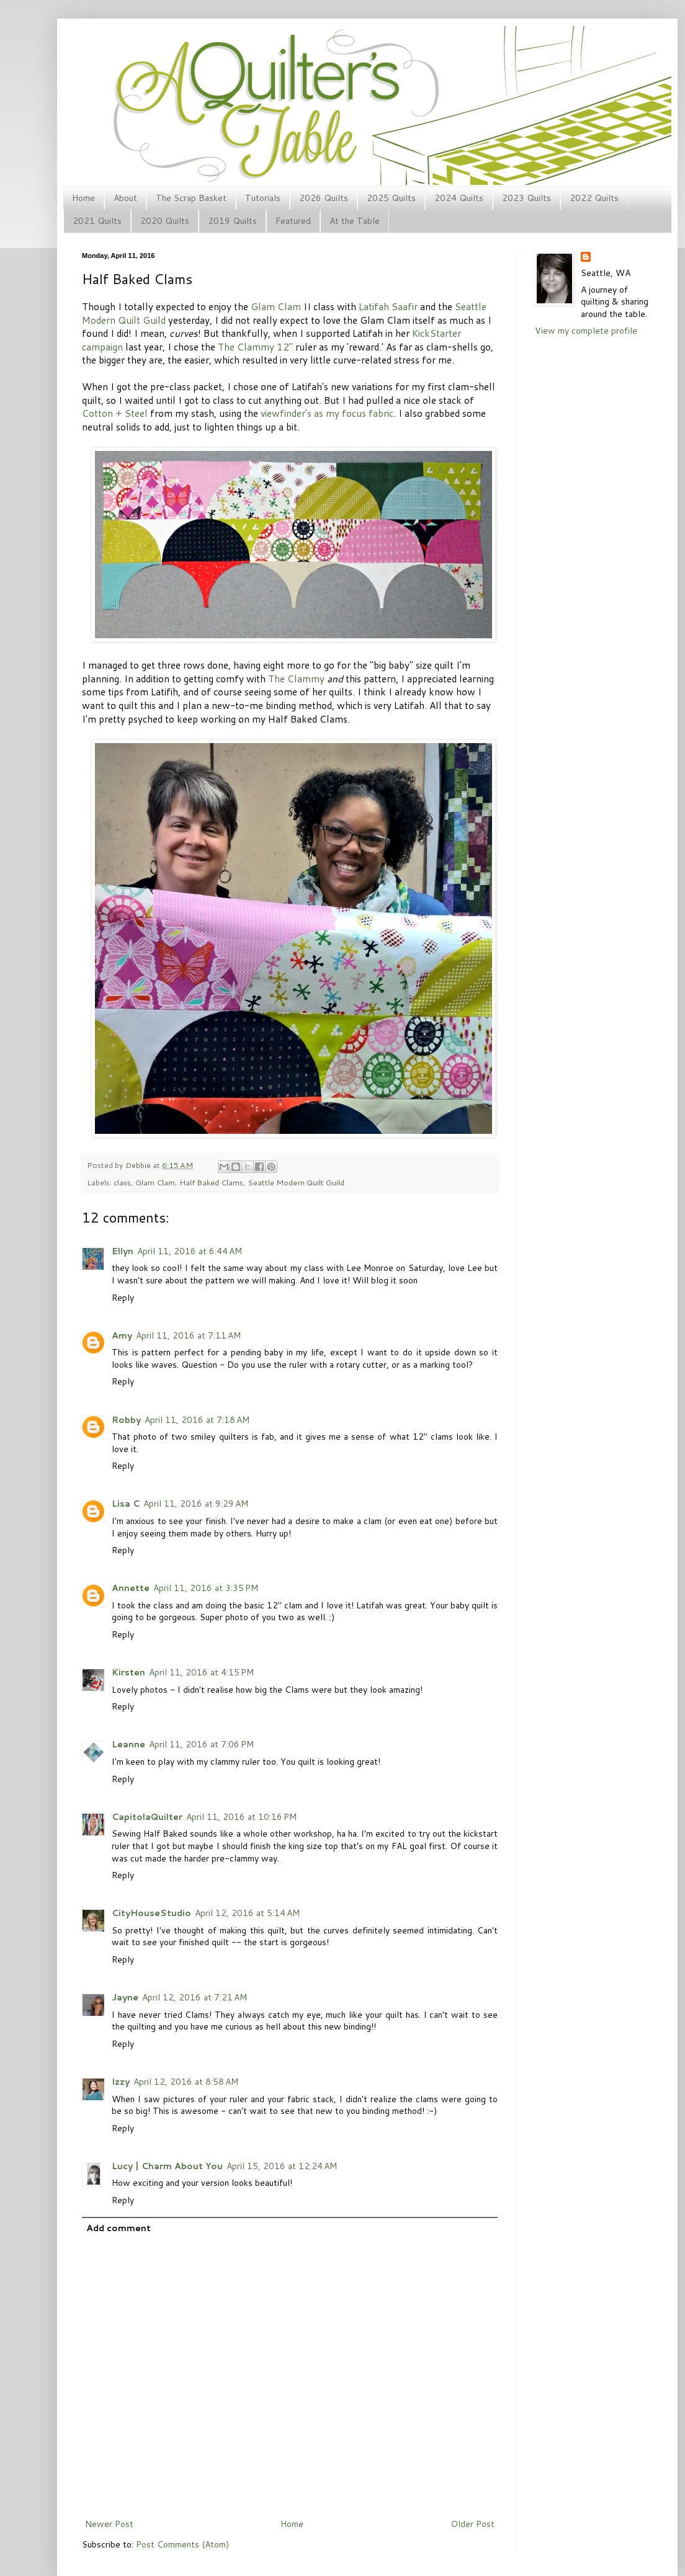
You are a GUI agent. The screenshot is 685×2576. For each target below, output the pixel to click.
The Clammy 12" (255, 347)
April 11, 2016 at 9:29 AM (195, 1503)
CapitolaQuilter (147, 1817)
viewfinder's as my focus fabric (327, 413)
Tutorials (262, 198)
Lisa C (126, 1503)
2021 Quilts (97, 221)
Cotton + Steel (115, 413)
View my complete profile (586, 330)
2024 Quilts (458, 198)
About (125, 198)
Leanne (128, 1744)
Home (83, 198)
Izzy (121, 2081)
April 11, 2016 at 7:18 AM (197, 1420)
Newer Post (109, 2524)
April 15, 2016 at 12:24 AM (281, 2166)
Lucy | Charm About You (167, 2166)
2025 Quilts (391, 198)
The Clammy (296, 678)
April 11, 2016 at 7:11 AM (188, 1335)
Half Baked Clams (211, 1182)
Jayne (125, 1997)
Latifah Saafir (388, 306)
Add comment (118, 2228)
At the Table (354, 221)
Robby (126, 1420)
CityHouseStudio (151, 1913)
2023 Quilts (526, 198)
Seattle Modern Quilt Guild (296, 1182)
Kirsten (128, 1672)
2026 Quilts (323, 198)
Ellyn (122, 1251)
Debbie (139, 1164)
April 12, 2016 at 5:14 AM (247, 1913)
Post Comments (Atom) (182, 2544)
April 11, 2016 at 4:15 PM (201, 1672)
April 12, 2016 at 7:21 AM (194, 1997)
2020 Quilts (164, 221)
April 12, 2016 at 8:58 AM (185, 2081)
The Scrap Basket (191, 198)
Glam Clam (276, 306)
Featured (293, 221)
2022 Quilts (594, 198)
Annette (131, 1588)
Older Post (472, 2524)
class (122, 1182)
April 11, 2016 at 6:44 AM (189, 1251)
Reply (123, 1297)
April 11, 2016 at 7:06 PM (201, 1744)
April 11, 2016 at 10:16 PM (241, 1817)
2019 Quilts (232, 221)
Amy (122, 1335)
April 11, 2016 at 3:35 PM (205, 1588)
